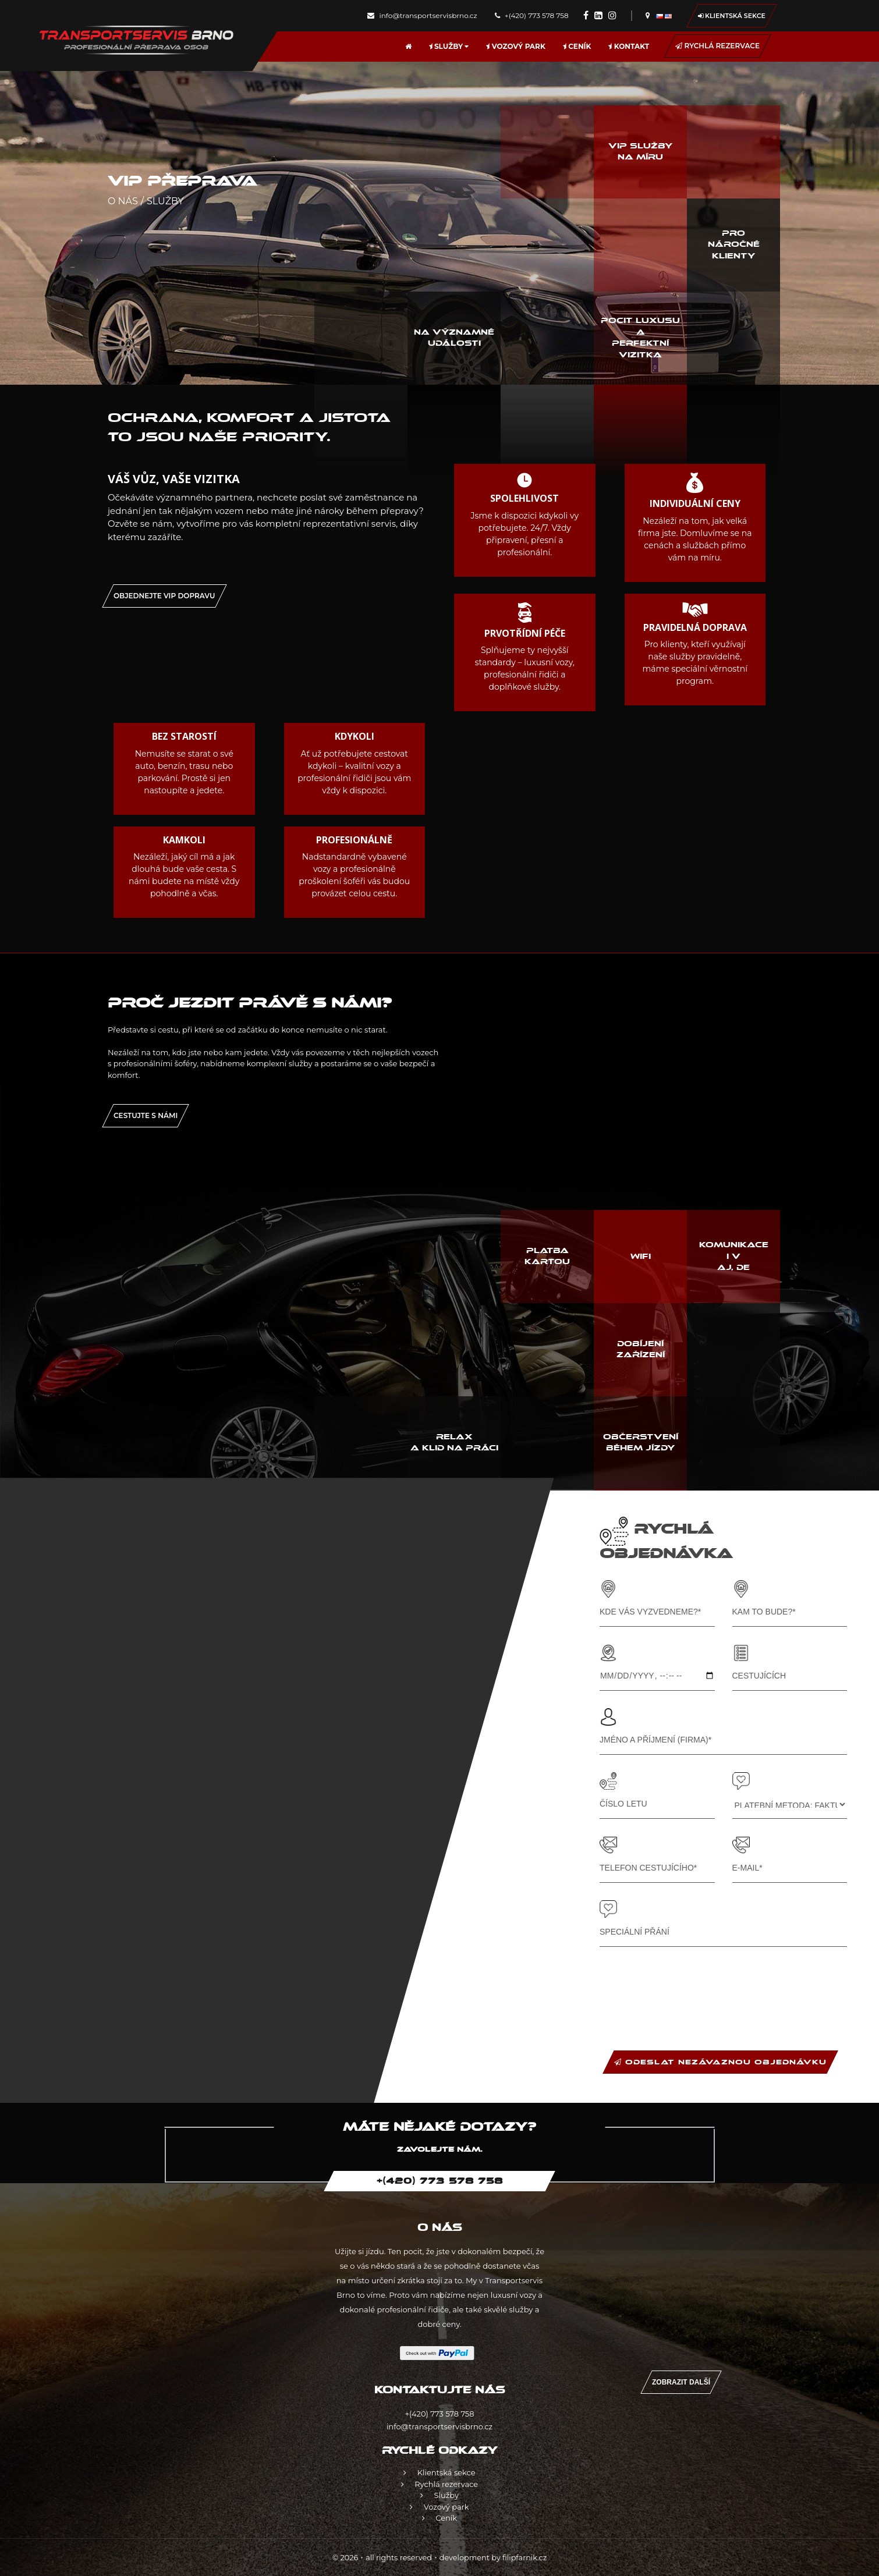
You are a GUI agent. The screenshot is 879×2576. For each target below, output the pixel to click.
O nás (123, 201)
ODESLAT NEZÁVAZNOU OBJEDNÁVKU (720, 2062)
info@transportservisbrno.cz (422, 15)
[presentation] (688, 1987)
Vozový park (515, 46)
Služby (449, 46)
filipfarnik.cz (524, 2557)
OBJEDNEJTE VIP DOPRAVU (164, 595)
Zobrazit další (681, 2382)
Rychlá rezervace (717, 45)
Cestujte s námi (146, 1115)
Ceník (577, 46)
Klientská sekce (731, 16)
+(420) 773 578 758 (532, 15)
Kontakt (628, 46)
